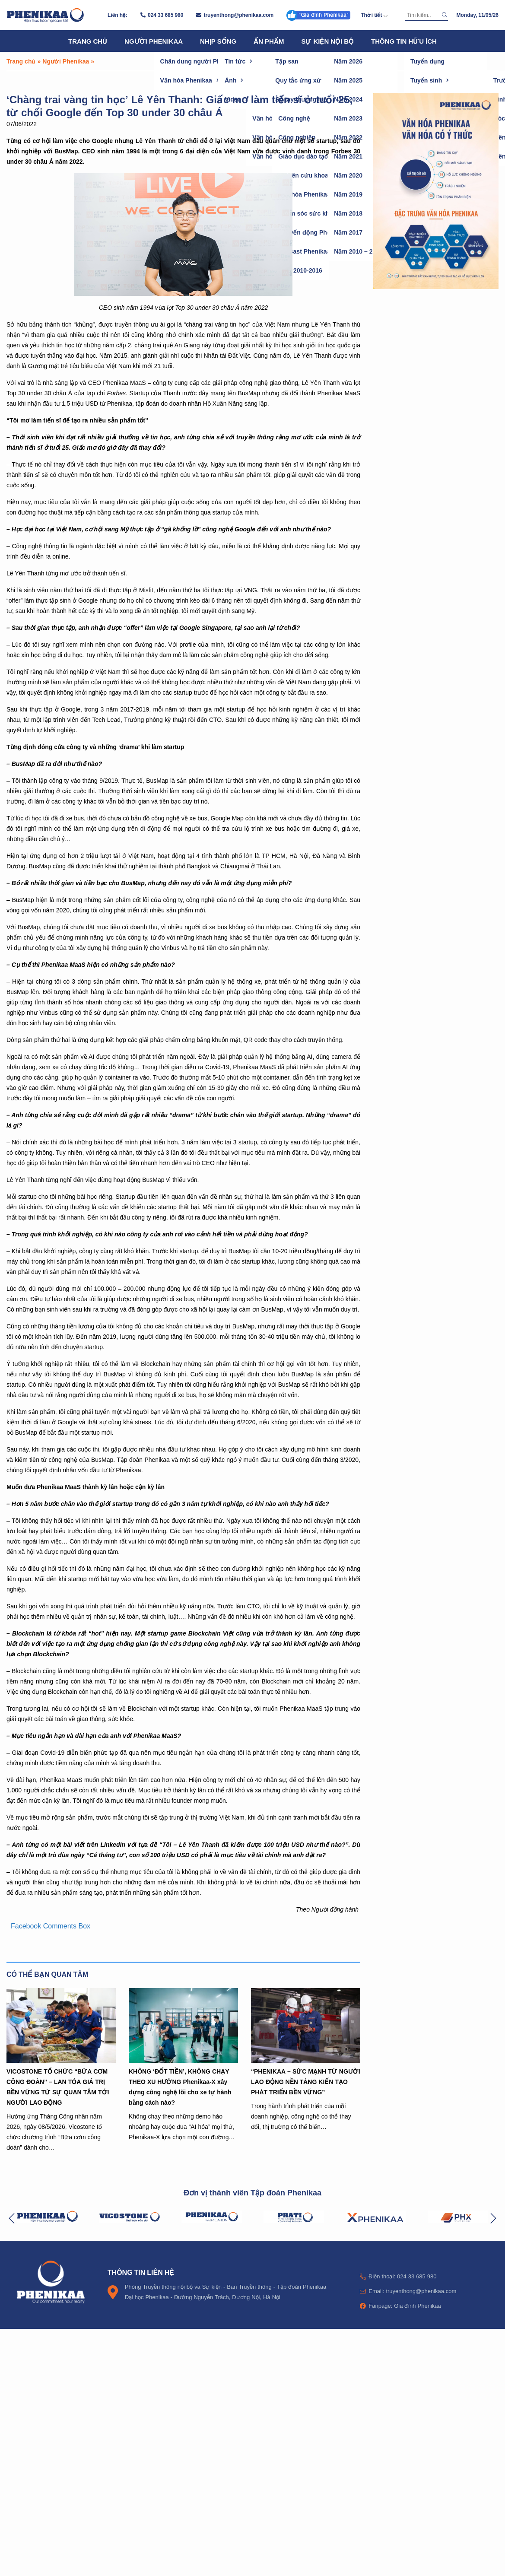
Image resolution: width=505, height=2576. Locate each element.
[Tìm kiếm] (422, 15)
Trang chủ (87, 41)
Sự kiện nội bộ (327, 41)
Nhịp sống (218, 41)
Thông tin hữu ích (404, 41)
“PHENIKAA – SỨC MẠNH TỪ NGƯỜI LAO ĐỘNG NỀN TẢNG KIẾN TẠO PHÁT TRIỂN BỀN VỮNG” (305, 2082)
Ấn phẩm (269, 41)
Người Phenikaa (153, 41)
